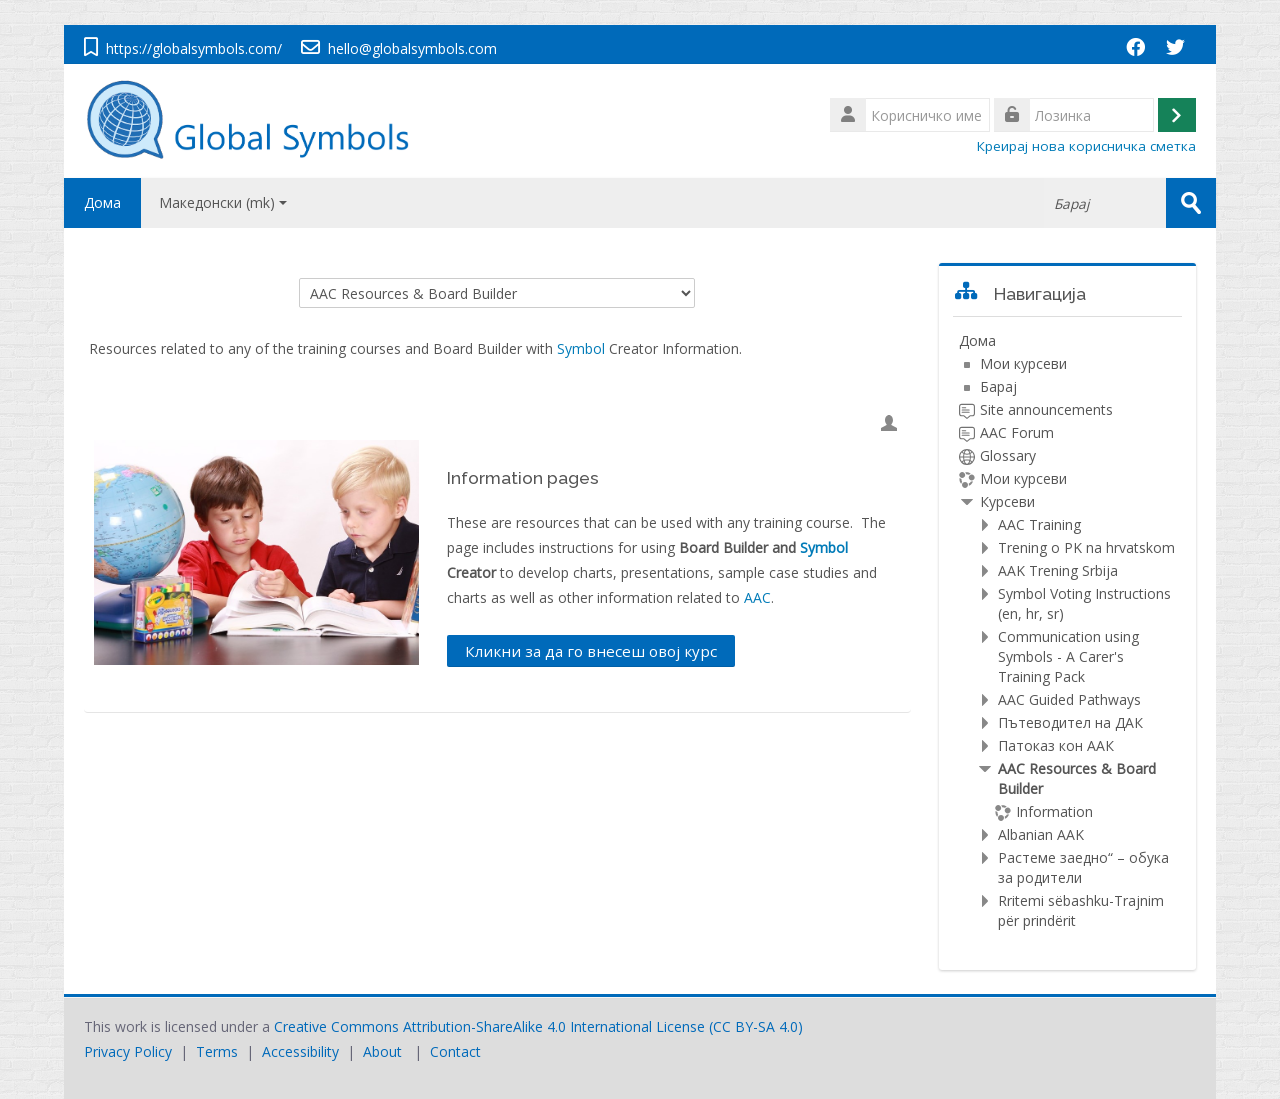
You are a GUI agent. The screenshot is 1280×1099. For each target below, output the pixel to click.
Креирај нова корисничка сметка (1086, 146)
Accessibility (300, 1051)
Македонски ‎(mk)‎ (223, 202)
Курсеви (1007, 501)
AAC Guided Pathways (1069, 699)
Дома (102, 202)
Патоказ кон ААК (1056, 745)
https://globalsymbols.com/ (194, 48)
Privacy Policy (128, 1051)
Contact (455, 1051)
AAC (757, 597)
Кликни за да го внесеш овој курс (591, 651)
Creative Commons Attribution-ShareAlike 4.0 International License (489, 1026)
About (382, 1051)
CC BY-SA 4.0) (758, 1026)
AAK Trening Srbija (1058, 570)
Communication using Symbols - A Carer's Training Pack (1068, 656)
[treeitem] (1067, 631)
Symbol (581, 348)
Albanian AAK (1041, 834)
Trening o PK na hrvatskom (1086, 547)
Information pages (523, 478)
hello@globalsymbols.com (412, 48)
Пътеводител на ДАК (1070, 722)
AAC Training (1039, 524)
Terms (217, 1051)
